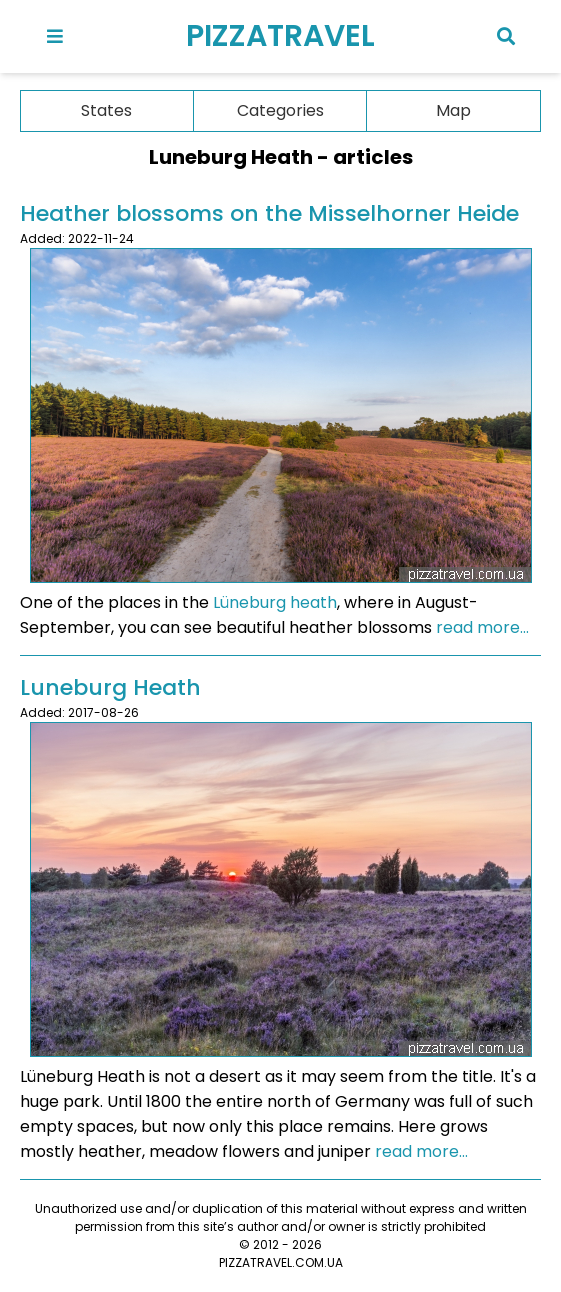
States (106, 110)
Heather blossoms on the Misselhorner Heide (269, 213)
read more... (482, 627)
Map (453, 110)
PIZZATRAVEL (280, 36)
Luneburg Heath (110, 687)
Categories (280, 110)
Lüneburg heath (275, 602)
